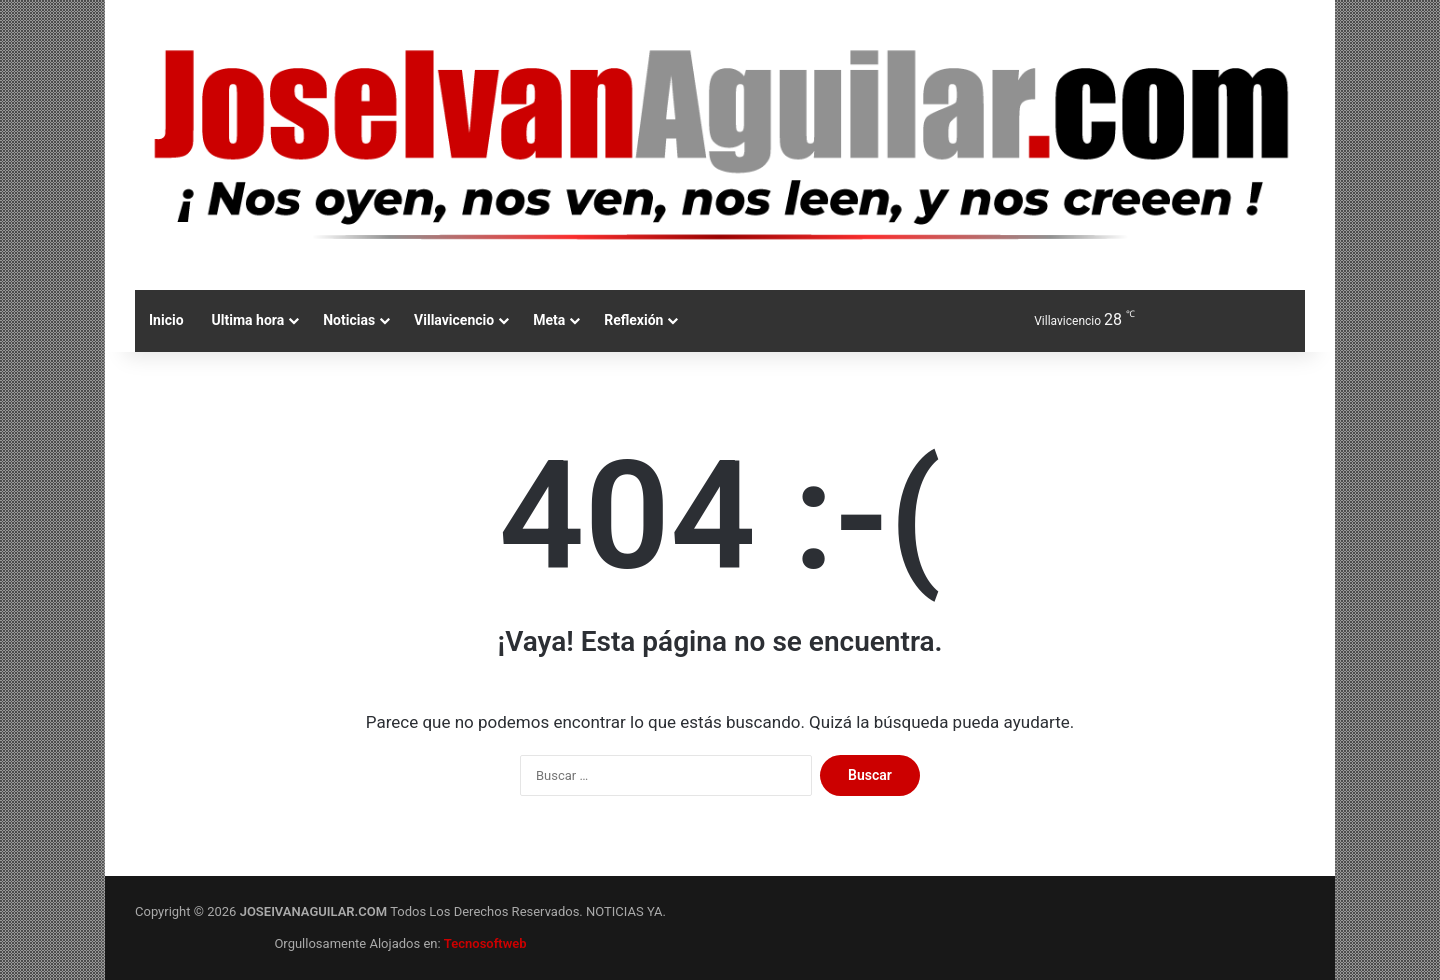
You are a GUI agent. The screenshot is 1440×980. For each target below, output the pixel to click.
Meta (549, 320)
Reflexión (633, 320)
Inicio (166, 320)
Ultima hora (248, 320)
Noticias (349, 320)
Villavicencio (454, 320)
